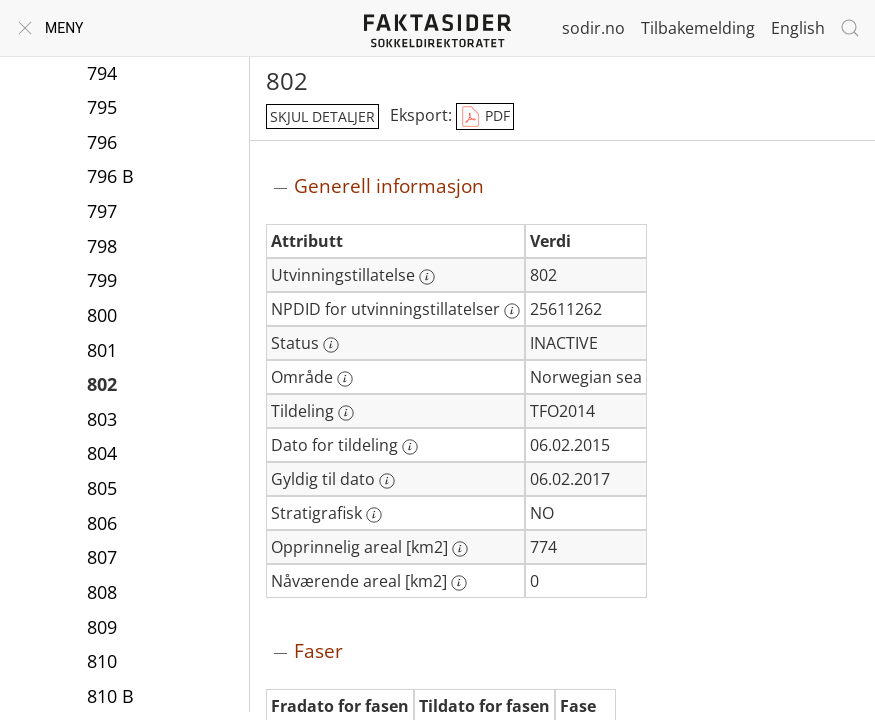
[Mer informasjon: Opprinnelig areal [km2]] (460, 549)
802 (102, 384)
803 (102, 419)
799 (102, 280)
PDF (485, 117)
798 (102, 246)
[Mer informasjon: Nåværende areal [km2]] (459, 583)
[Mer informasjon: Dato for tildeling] (410, 447)
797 (102, 211)
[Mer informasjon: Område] (345, 379)
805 (102, 488)
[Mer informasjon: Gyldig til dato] (387, 481)
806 (102, 523)
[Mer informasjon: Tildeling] (346, 413)
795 (102, 107)
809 (102, 627)
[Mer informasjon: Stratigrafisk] (374, 515)
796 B (110, 176)
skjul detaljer (322, 116)
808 (102, 592)
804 (102, 453)
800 (102, 315)
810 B (110, 696)
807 (102, 557)
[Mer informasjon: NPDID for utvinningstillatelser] (512, 311)
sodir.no (593, 28)
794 (102, 73)
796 (102, 142)
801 (102, 350)
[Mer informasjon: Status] (331, 345)
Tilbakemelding (698, 28)
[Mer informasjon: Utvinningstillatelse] (427, 277)
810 (102, 661)
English (798, 28)
